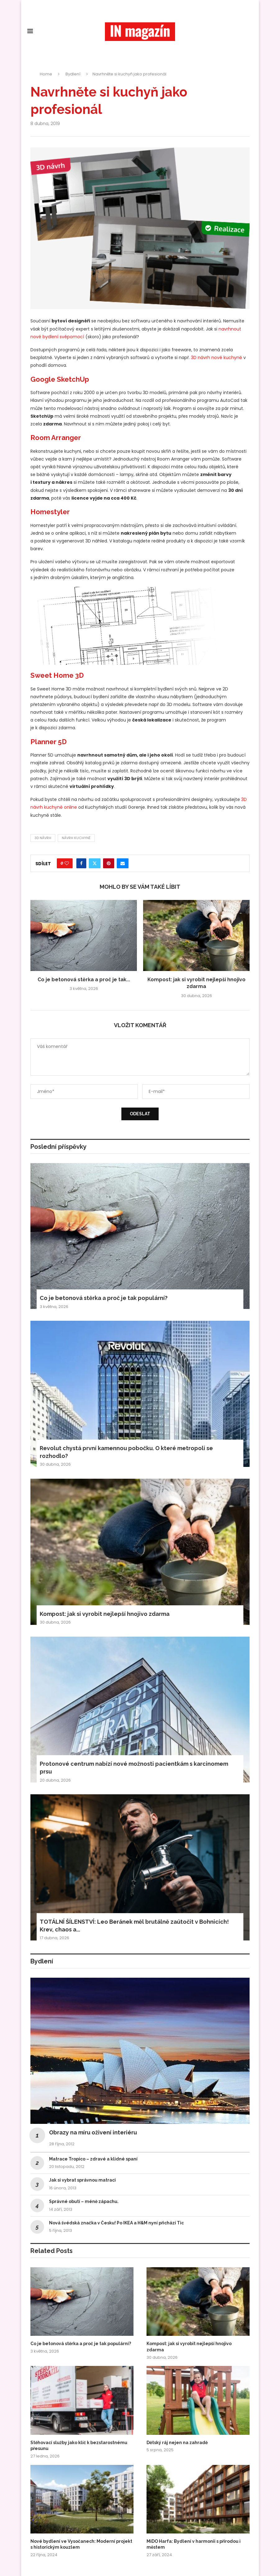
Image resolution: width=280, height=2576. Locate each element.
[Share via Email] (123, 863)
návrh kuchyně (76, 837)
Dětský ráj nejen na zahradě (177, 2442)
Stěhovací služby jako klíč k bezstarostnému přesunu (78, 2445)
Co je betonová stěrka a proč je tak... (84, 979)
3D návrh (42, 837)
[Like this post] (67, 863)
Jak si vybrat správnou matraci (82, 2180)
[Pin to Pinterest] (108, 863)
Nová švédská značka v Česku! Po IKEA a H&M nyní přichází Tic (116, 2222)
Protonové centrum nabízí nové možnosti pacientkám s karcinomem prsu (134, 1767)
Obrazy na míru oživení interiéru (93, 2132)
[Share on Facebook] (81, 863)
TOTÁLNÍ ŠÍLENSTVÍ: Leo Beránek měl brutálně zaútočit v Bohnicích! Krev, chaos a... (134, 1925)
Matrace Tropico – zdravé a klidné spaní (93, 2158)
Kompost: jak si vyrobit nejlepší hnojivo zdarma (104, 1614)
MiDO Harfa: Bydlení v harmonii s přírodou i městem (194, 2544)
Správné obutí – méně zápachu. (84, 2201)
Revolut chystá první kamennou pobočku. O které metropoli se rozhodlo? (126, 1452)
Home (46, 74)
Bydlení (72, 74)
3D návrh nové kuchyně (216, 357)
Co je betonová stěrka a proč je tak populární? (104, 1298)
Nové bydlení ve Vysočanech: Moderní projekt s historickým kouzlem (81, 2544)
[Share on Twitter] (95, 863)
